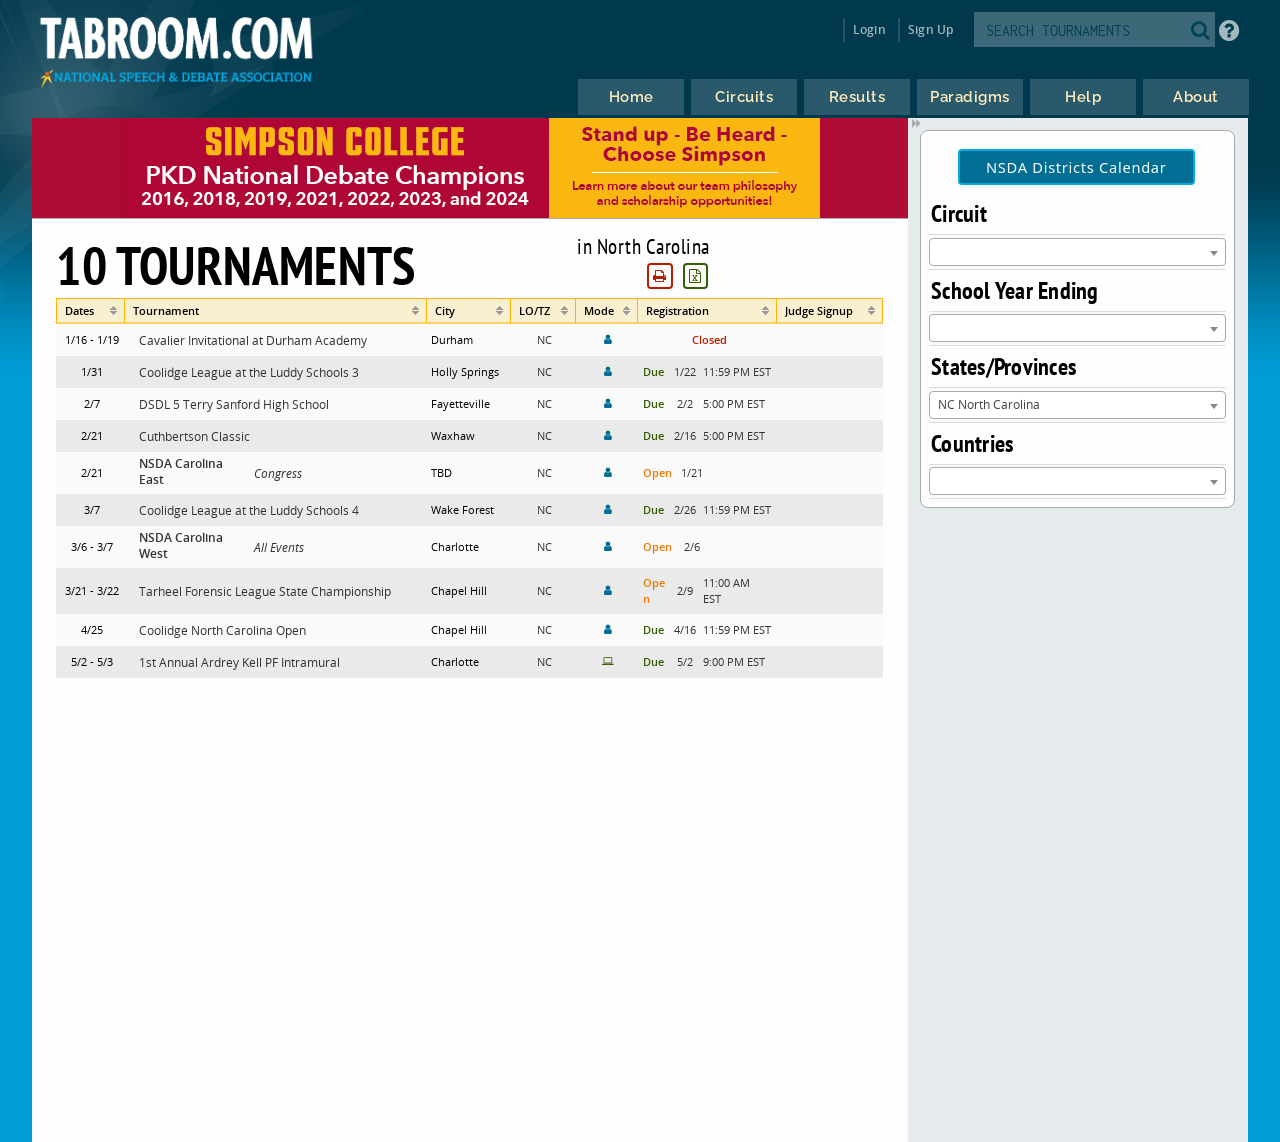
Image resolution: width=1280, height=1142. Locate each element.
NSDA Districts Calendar (1076, 167)
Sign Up (930, 29)
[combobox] (1077, 252)
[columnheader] (90, 311)
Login (869, 29)
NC (544, 339)
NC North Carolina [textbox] (989, 404)
